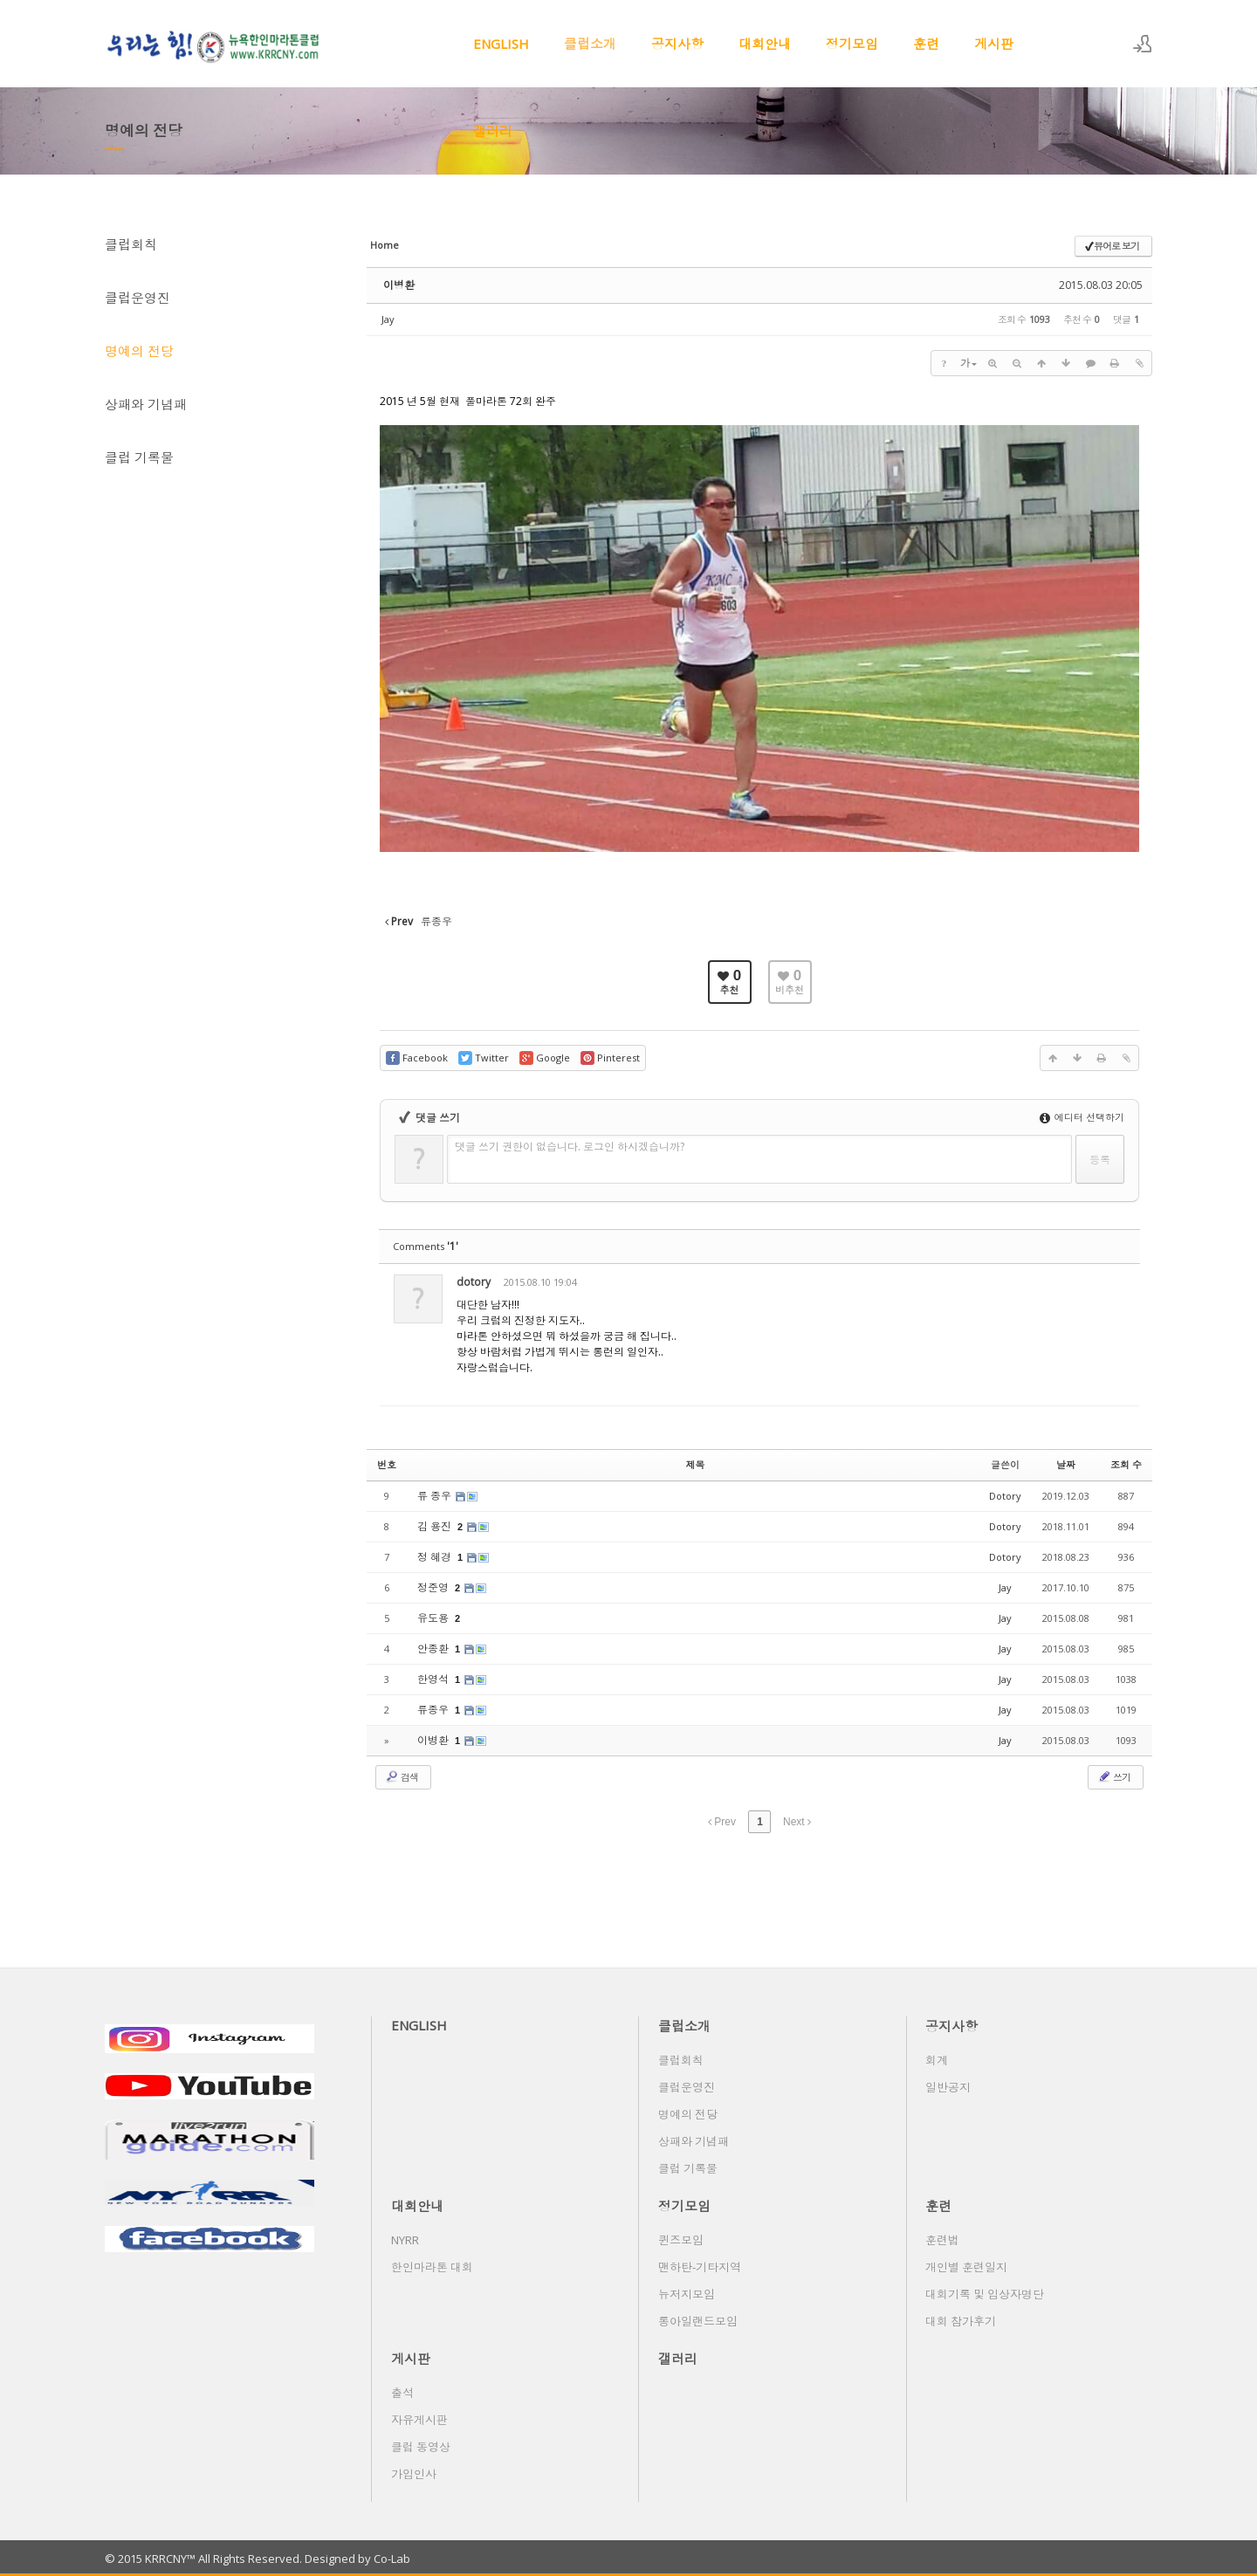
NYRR (405, 2240)
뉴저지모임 (686, 2294)
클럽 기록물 (139, 457)
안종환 (434, 1648)
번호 (386, 1464)
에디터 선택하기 (1082, 1116)
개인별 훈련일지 (966, 2267)
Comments (425, 1246)
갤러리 (492, 131)
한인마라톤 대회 (432, 2267)
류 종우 (435, 1495)
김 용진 (435, 1526)
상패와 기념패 (146, 404)
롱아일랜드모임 (698, 2321)
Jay (388, 319)
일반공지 (948, 2087)
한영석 (434, 1679)
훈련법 (942, 2240)
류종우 (434, 1709)
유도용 (434, 1618)
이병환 (399, 285)
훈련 (926, 43)
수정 (1033, 1285)
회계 (936, 2060)
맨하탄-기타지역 (699, 2267)
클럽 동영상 (420, 2447)
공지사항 (677, 43)
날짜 (1065, 1464)
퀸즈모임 (681, 2240)
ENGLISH (501, 43)
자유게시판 (419, 2420)
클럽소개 (590, 43)
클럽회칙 (131, 244)
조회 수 (1126, 1464)
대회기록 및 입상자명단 (984, 2294)
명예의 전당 (139, 351)
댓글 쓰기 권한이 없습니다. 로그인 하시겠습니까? (569, 1146)
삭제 (1073, 1285)
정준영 (434, 1587)
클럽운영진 (137, 297)
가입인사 (413, 2474)
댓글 (1113, 1285)
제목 (695, 1464)
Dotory (1005, 1495)
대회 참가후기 (960, 2321)
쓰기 (1113, 1776)
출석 (402, 2393)
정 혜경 (435, 1556)
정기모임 (852, 43)
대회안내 (764, 43)
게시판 (993, 43)
